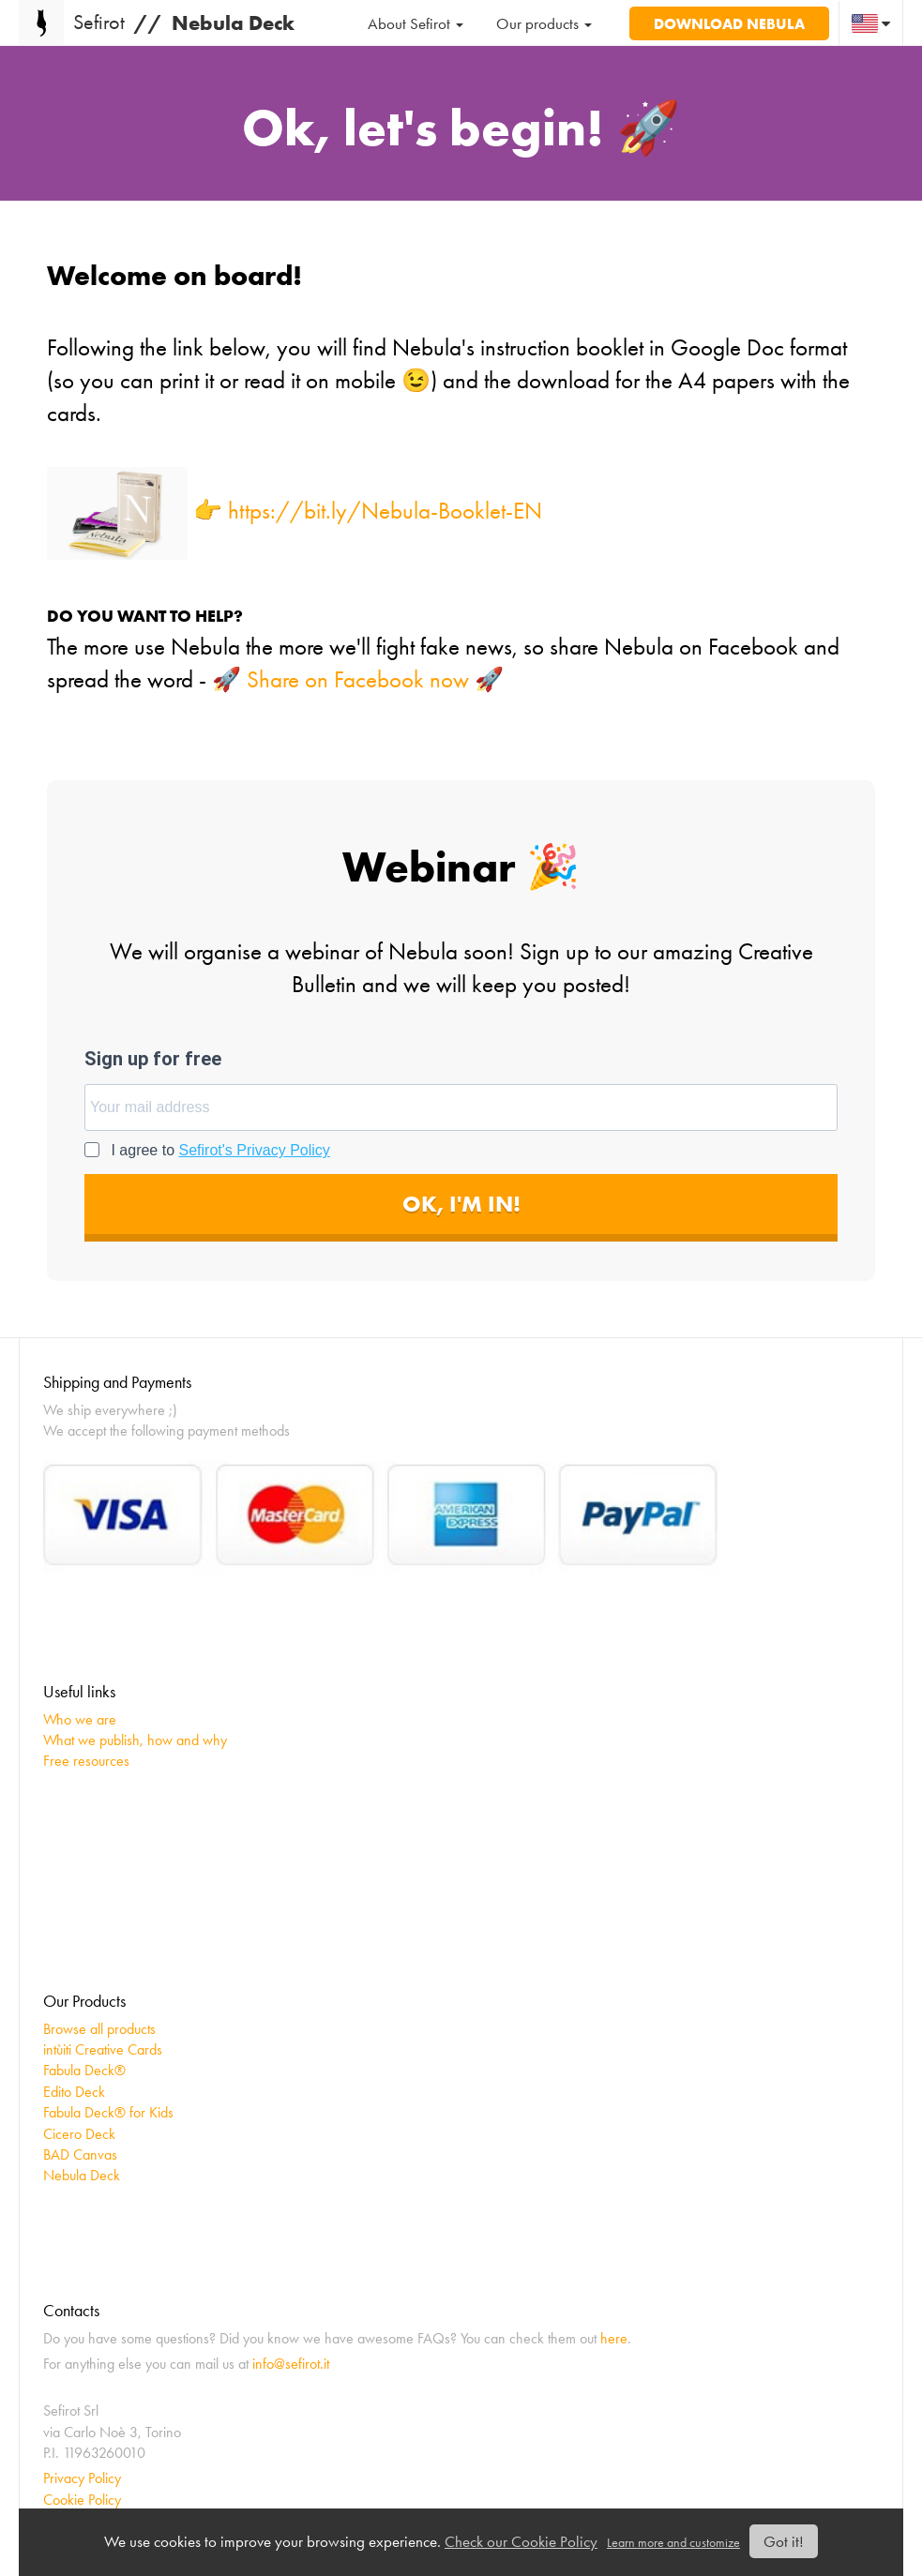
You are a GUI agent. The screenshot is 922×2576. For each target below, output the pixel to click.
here (613, 2338)
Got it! (783, 2541)
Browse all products (99, 2029)
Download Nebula (729, 23)
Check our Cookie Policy (521, 2541)
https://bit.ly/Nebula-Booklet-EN (385, 510)
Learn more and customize (673, 2543)
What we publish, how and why (135, 1740)
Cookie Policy (82, 2499)
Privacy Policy (82, 2478)
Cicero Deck (79, 2134)
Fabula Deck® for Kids (108, 2112)
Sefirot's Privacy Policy (254, 1150)
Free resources (86, 1761)
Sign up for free (152, 1058)
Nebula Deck (81, 2175)
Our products (544, 23)
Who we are (79, 1719)
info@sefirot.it (290, 2364)
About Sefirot (415, 23)
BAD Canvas (80, 2154)
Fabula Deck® (84, 2070)
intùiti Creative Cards (102, 2049)
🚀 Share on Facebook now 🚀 (358, 679)
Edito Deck (74, 2092)
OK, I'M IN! (461, 1203)
